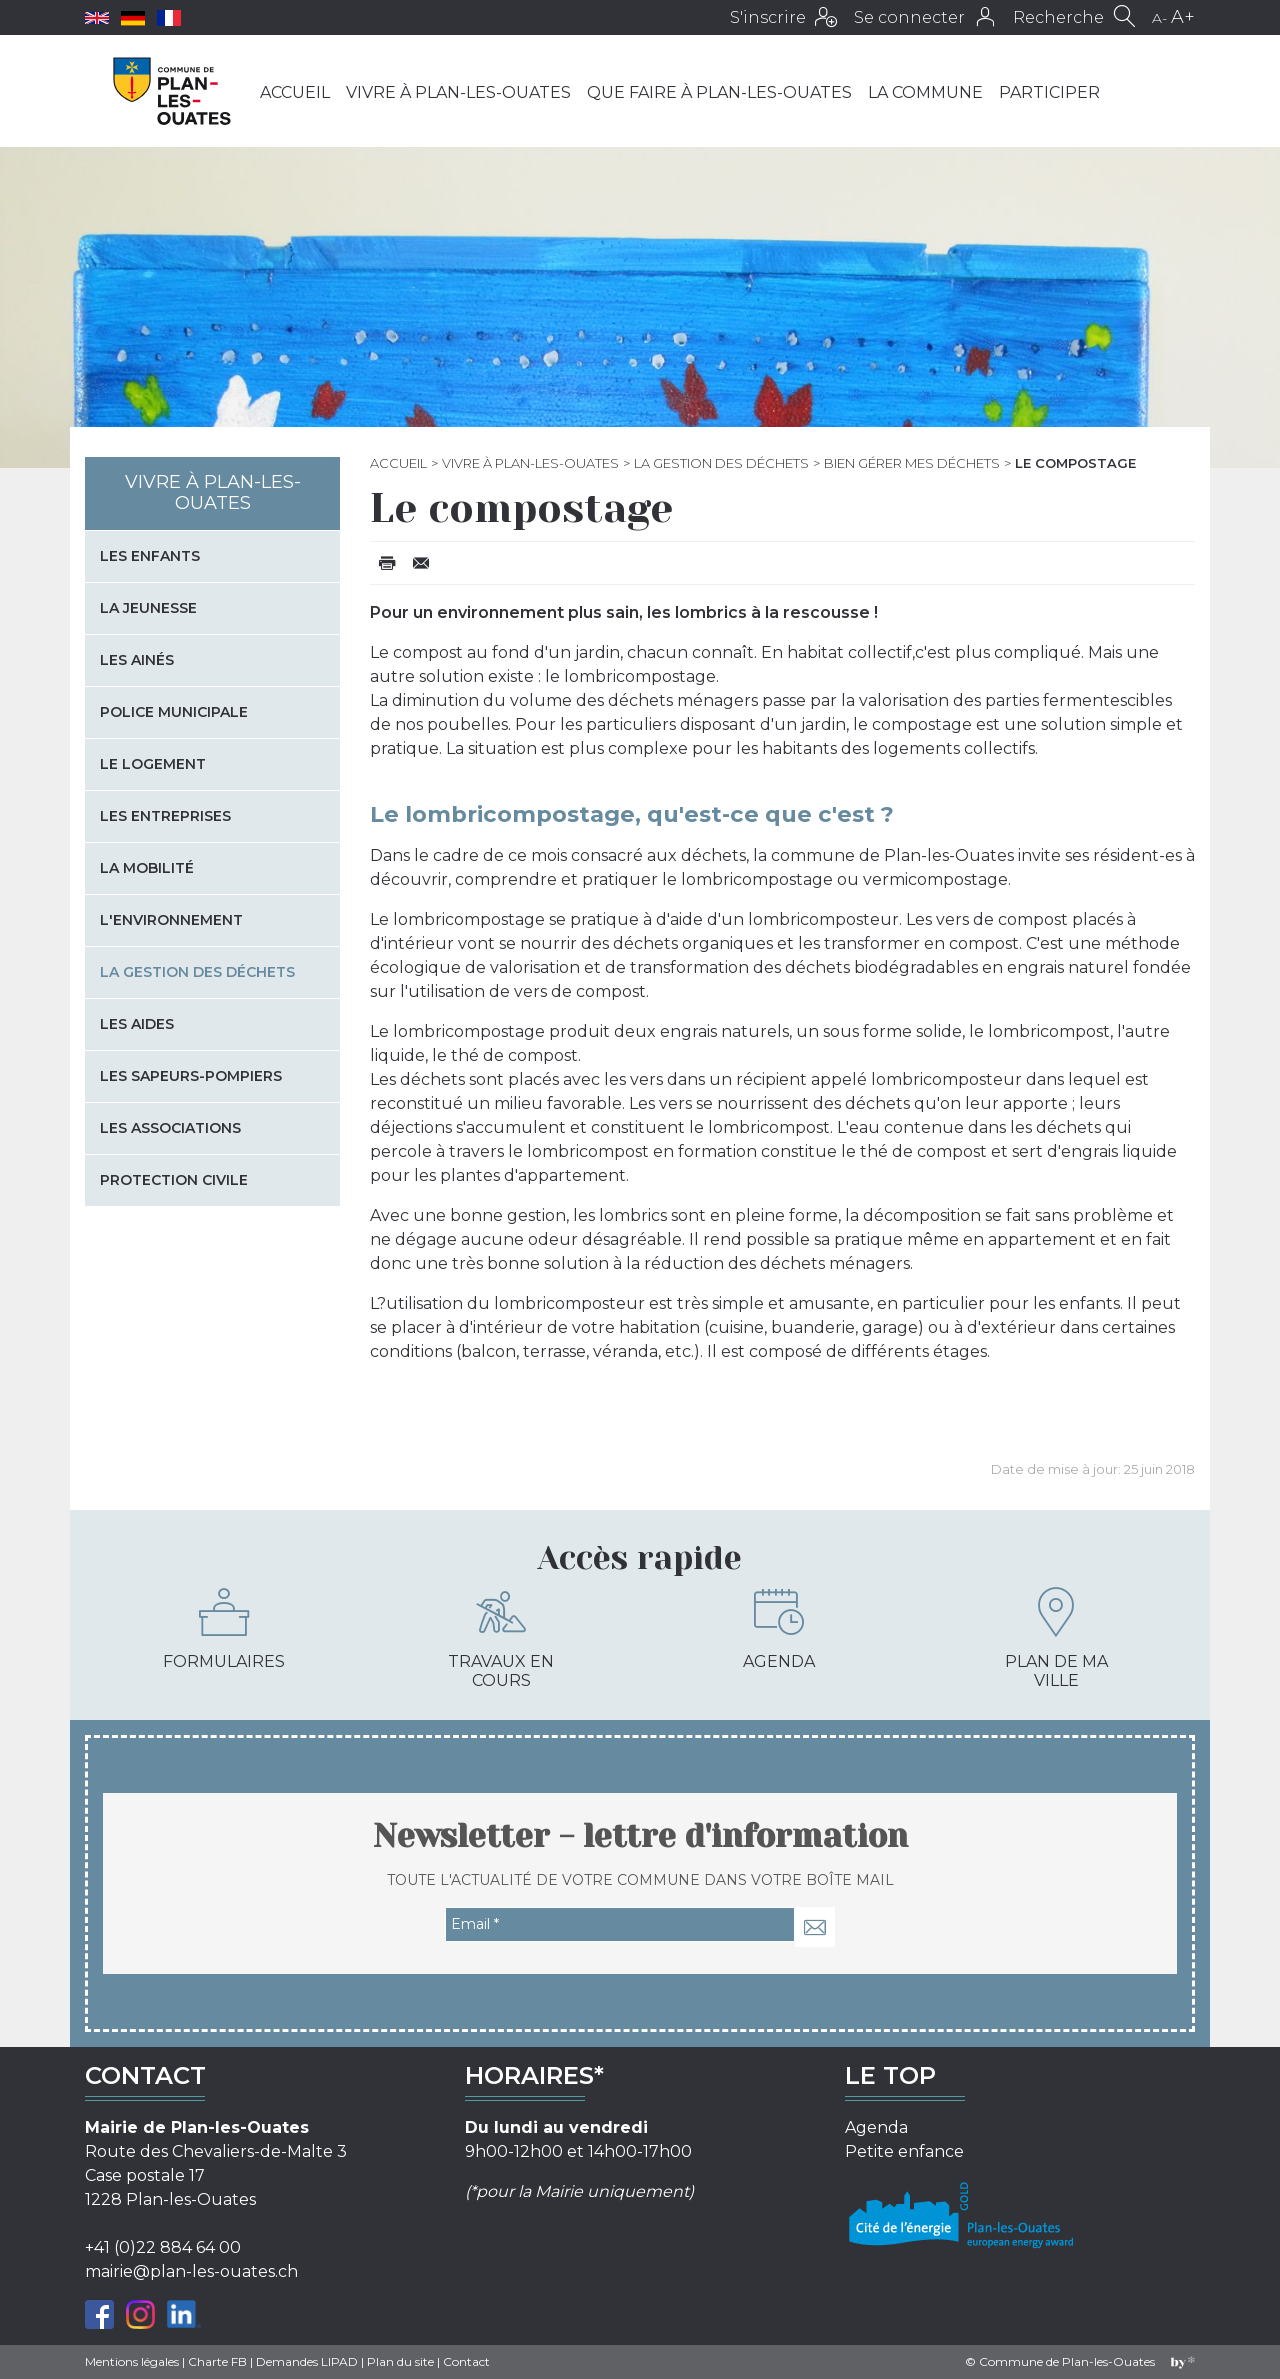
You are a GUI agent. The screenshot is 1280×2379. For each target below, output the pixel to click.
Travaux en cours (501, 1638)
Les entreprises (165, 816)
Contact (466, 2361)
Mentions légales (132, 2361)
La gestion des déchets (721, 463)
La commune (925, 92)
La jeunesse (148, 608)
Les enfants (150, 556)
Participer (1049, 92)
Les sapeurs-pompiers (191, 1076)
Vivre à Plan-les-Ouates (458, 92)
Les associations (170, 1128)
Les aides (137, 1024)
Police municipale (174, 712)
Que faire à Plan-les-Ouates (719, 92)
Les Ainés (137, 660)
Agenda (779, 1629)
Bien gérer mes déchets (912, 463)
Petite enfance (904, 2151)
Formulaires (224, 1629)
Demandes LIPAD (307, 2361)
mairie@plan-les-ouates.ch (191, 2271)
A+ (1183, 17)
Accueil (295, 92)
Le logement (153, 764)
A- (1159, 18)
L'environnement (171, 920)
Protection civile (174, 1180)
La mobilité (147, 868)
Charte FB (217, 2361)
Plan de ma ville (1056, 1638)
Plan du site (400, 2361)
